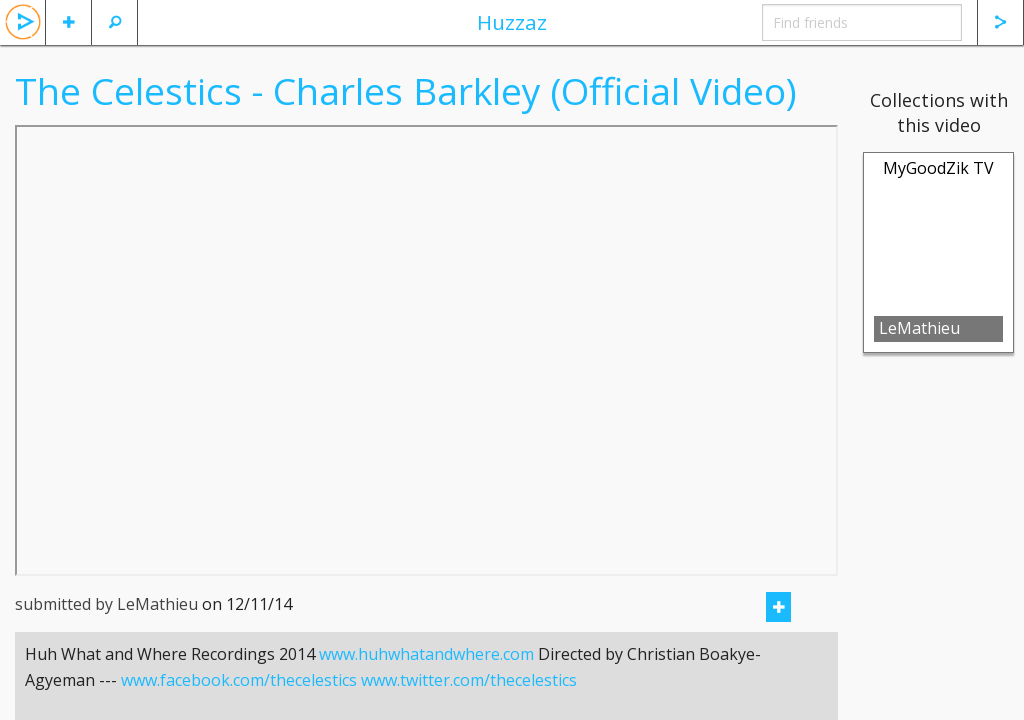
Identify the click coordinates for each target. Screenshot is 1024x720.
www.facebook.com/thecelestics (239, 705)
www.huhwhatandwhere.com (426, 679)
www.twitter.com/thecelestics (469, 705)
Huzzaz (512, 22)
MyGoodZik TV (938, 168)
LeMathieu (919, 328)
